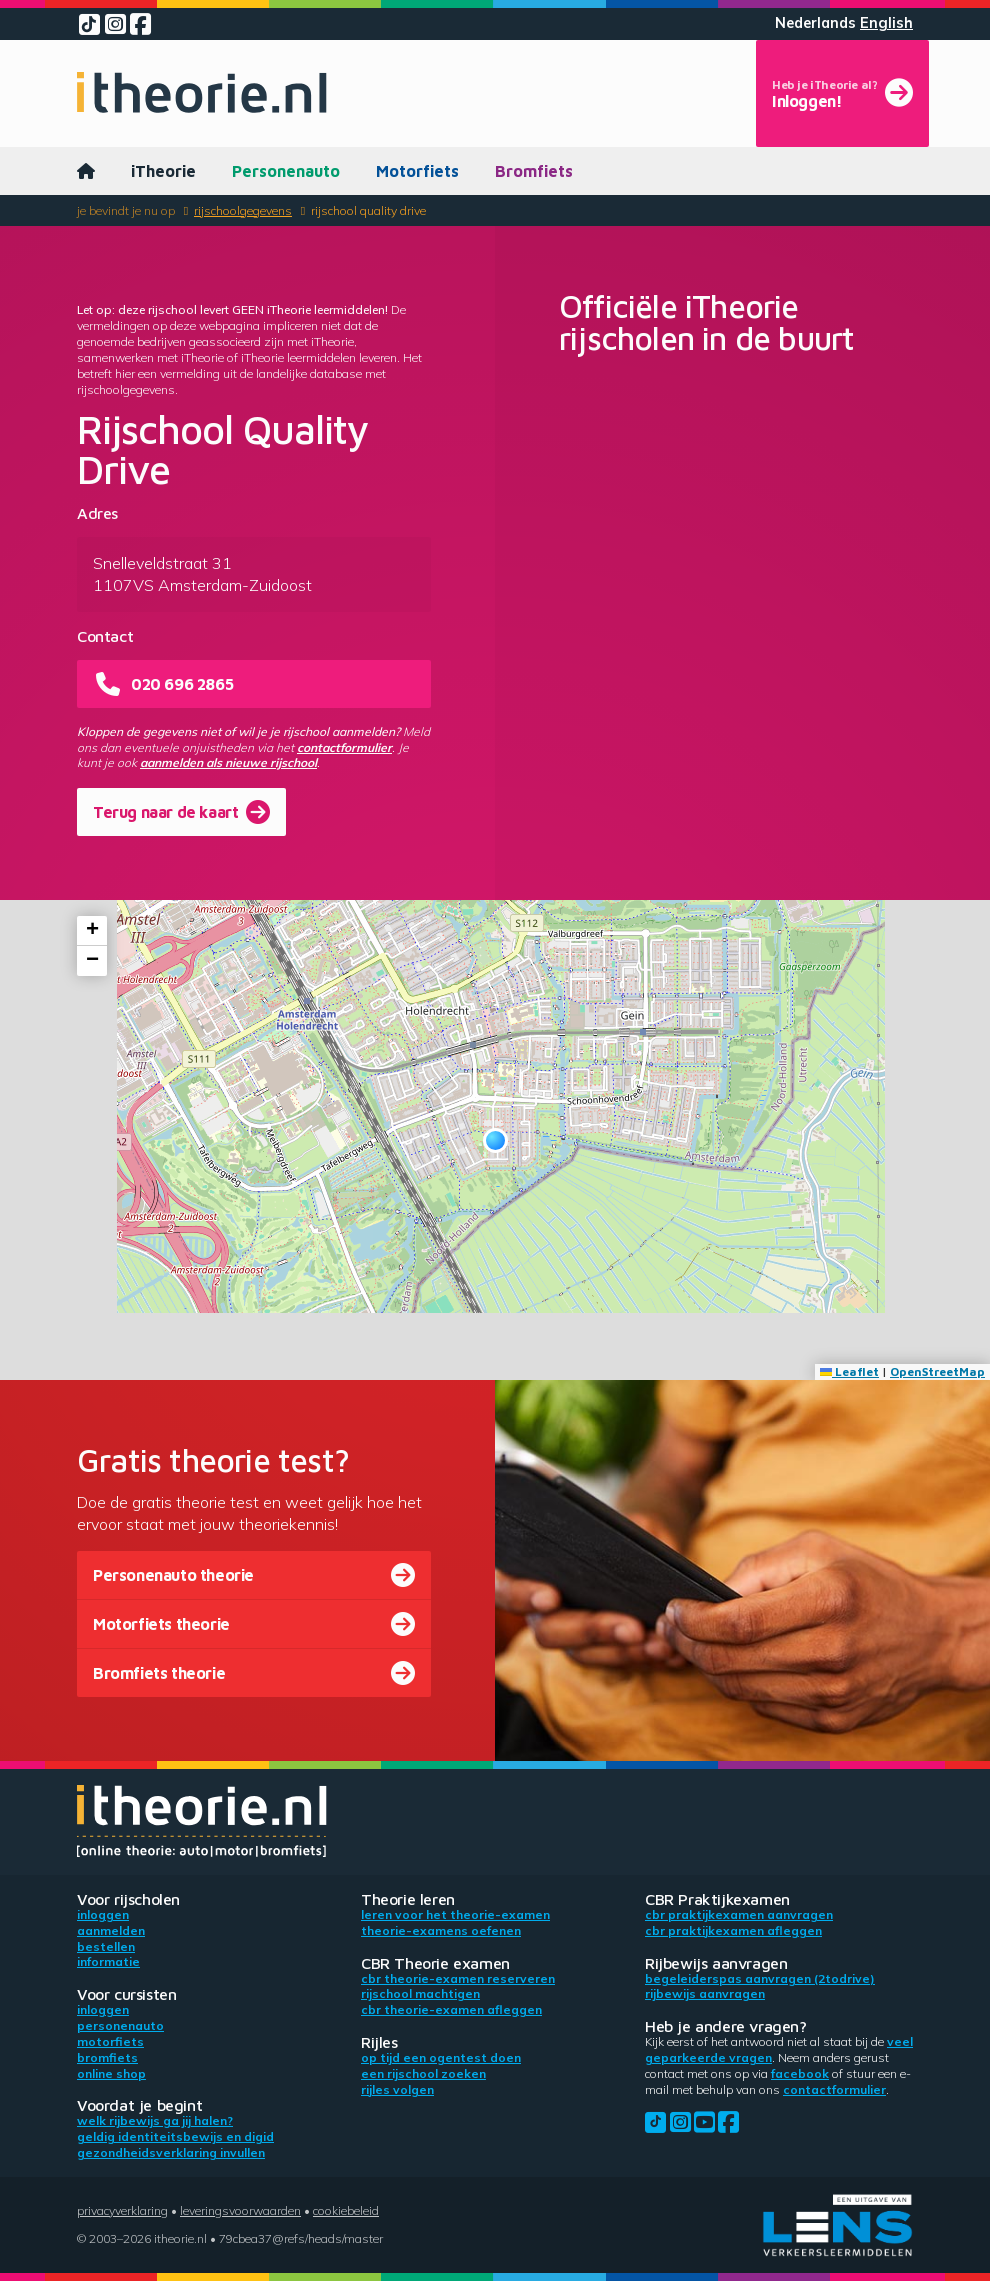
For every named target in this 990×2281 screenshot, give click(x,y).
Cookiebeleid (346, 2210)
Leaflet (849, 1371)
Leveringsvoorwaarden (240, 2210)
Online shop (111, 2073)
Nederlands (815, 23)
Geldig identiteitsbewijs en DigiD (175, 2136)
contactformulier (344, 747)
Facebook (800, 2073)
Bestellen (106, 1946)
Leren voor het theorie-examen (455, 1914)
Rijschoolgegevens (243, 210)
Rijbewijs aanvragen (705, 1993)
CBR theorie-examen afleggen (451, 2009)
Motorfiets (417, 171)
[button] (495, 1140)
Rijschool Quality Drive (368, 210)
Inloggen (103, 1914)
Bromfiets (534, 171)
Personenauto (286, 171)
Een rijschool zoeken (423, 2073)
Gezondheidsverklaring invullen (171, 2152)
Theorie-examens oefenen (441, 1930)
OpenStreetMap (937, 1371)
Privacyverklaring (122, 2210)
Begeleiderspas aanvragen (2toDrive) (760, 1978)
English (886, 23)
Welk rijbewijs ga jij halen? (155, 2120)
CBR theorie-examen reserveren (458, 1978)
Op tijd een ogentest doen (441, 2057)
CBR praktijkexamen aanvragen (739, 1914)
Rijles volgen (397, 2089)
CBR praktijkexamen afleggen (733, 1930)
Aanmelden (111, 1930)
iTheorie (163, 171)
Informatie (108, 1961)
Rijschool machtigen (420, 1993)
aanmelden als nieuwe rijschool (228, 762)
